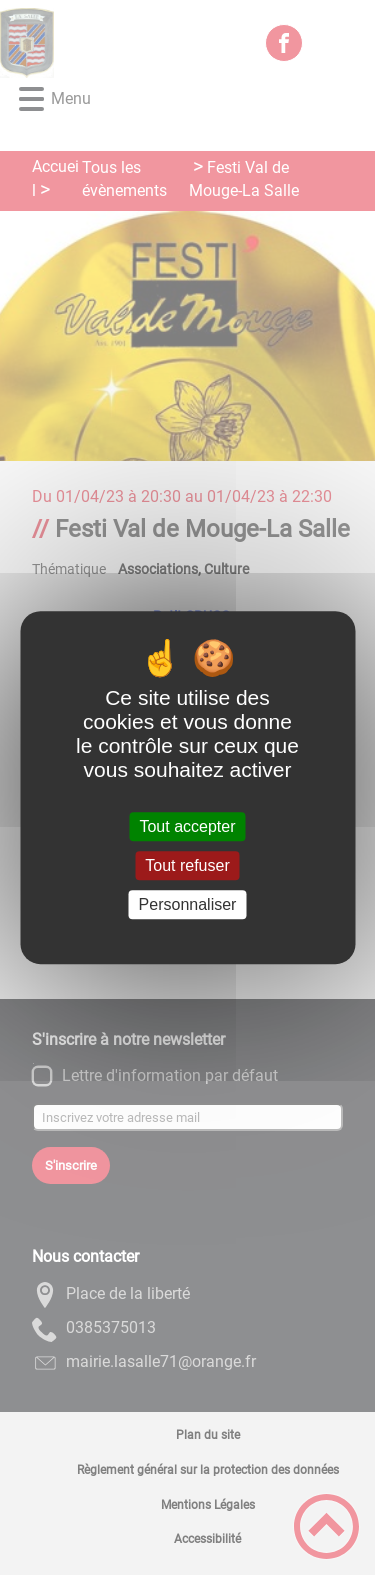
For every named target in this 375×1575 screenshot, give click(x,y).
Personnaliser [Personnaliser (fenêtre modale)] (188, 904)
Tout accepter (187, 826)
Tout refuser (187, 865)
